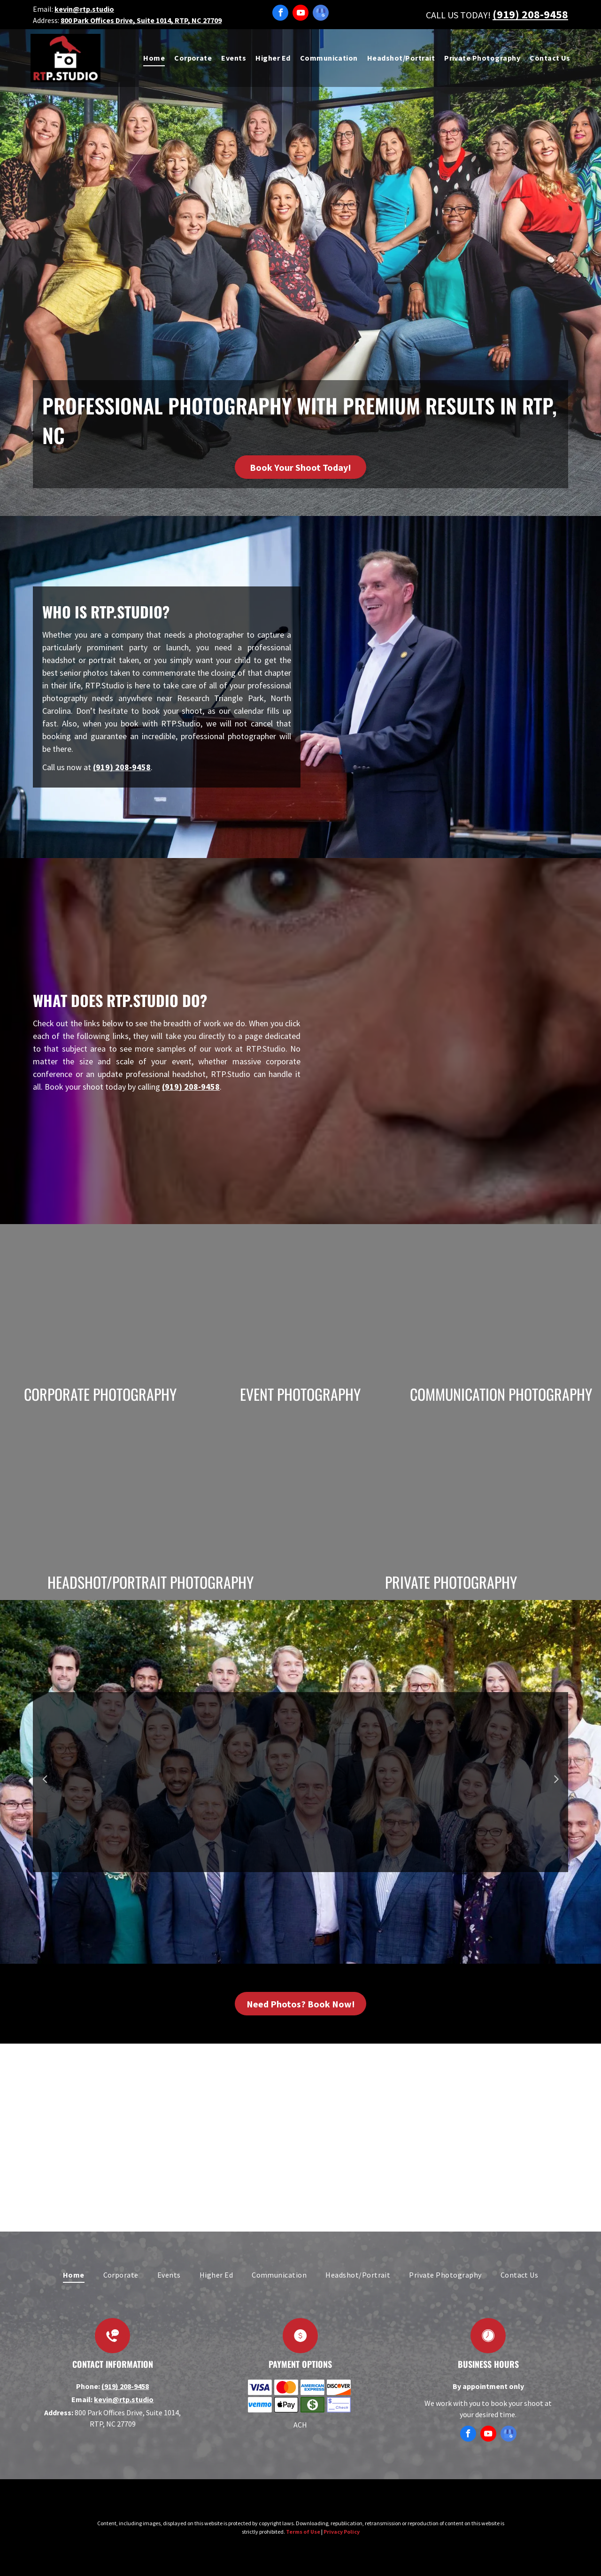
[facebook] (280, 14)
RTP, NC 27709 (198, 20)
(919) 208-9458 (530, 14)
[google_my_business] (321, 14)
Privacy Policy (342, 2531)
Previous (44, 1785)
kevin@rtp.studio (84, 9)
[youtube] (300, 14)
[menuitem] (149, 58)
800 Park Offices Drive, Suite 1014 (116, 20)
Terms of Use (303, 2531)
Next (556, 1785)
